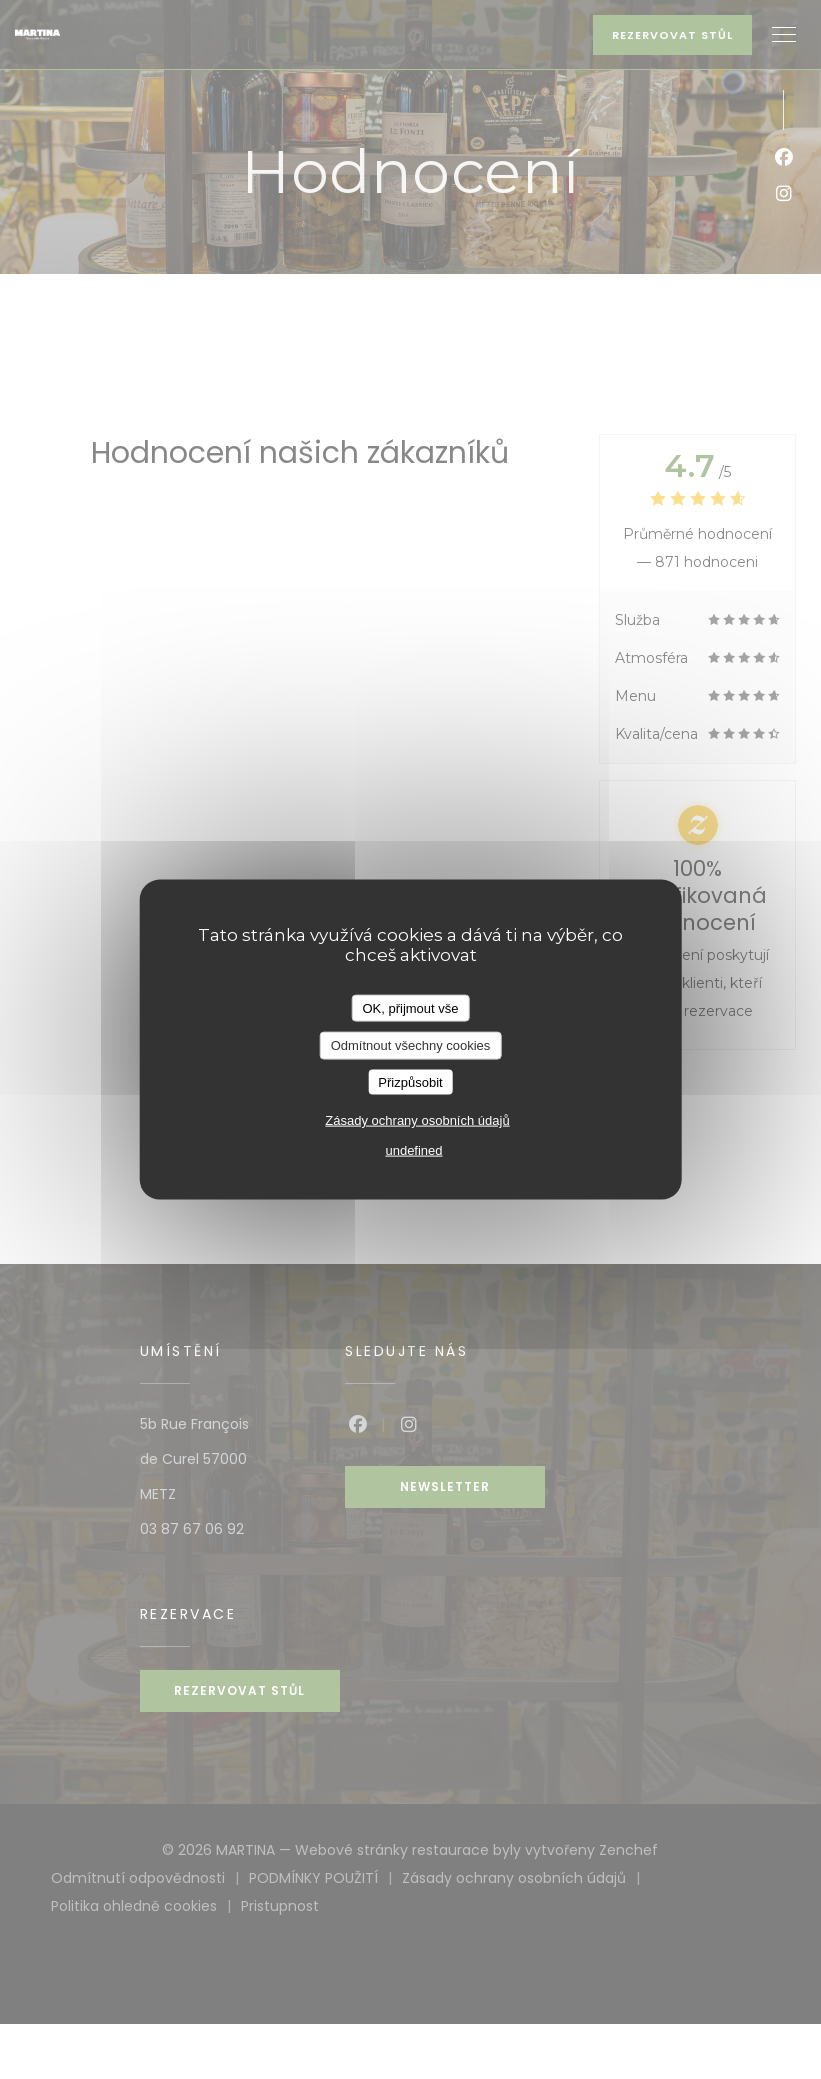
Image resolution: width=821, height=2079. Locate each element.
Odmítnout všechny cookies (411, 1045)
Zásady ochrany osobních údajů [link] (417, 1120)
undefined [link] (413, 1150)
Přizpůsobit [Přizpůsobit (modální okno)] (410, 1081)
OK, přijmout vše (410, 1007)
